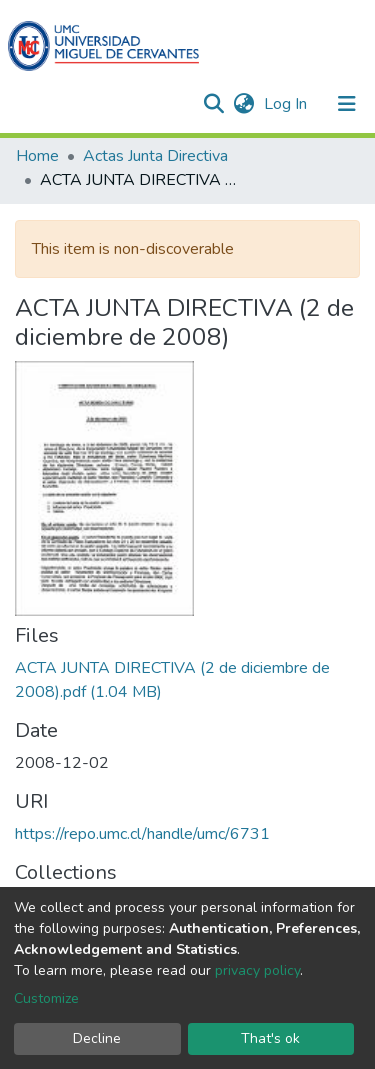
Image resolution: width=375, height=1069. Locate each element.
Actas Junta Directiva (155, 156)
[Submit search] (213, 104)
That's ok (270, 1038)
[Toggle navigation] (347, 104)
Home (37, 156)
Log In (287, 104)
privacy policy (257, 970)
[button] (243, 104)
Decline (97, 1038)
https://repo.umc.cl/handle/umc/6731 (142, 834)
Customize (46, 998)
